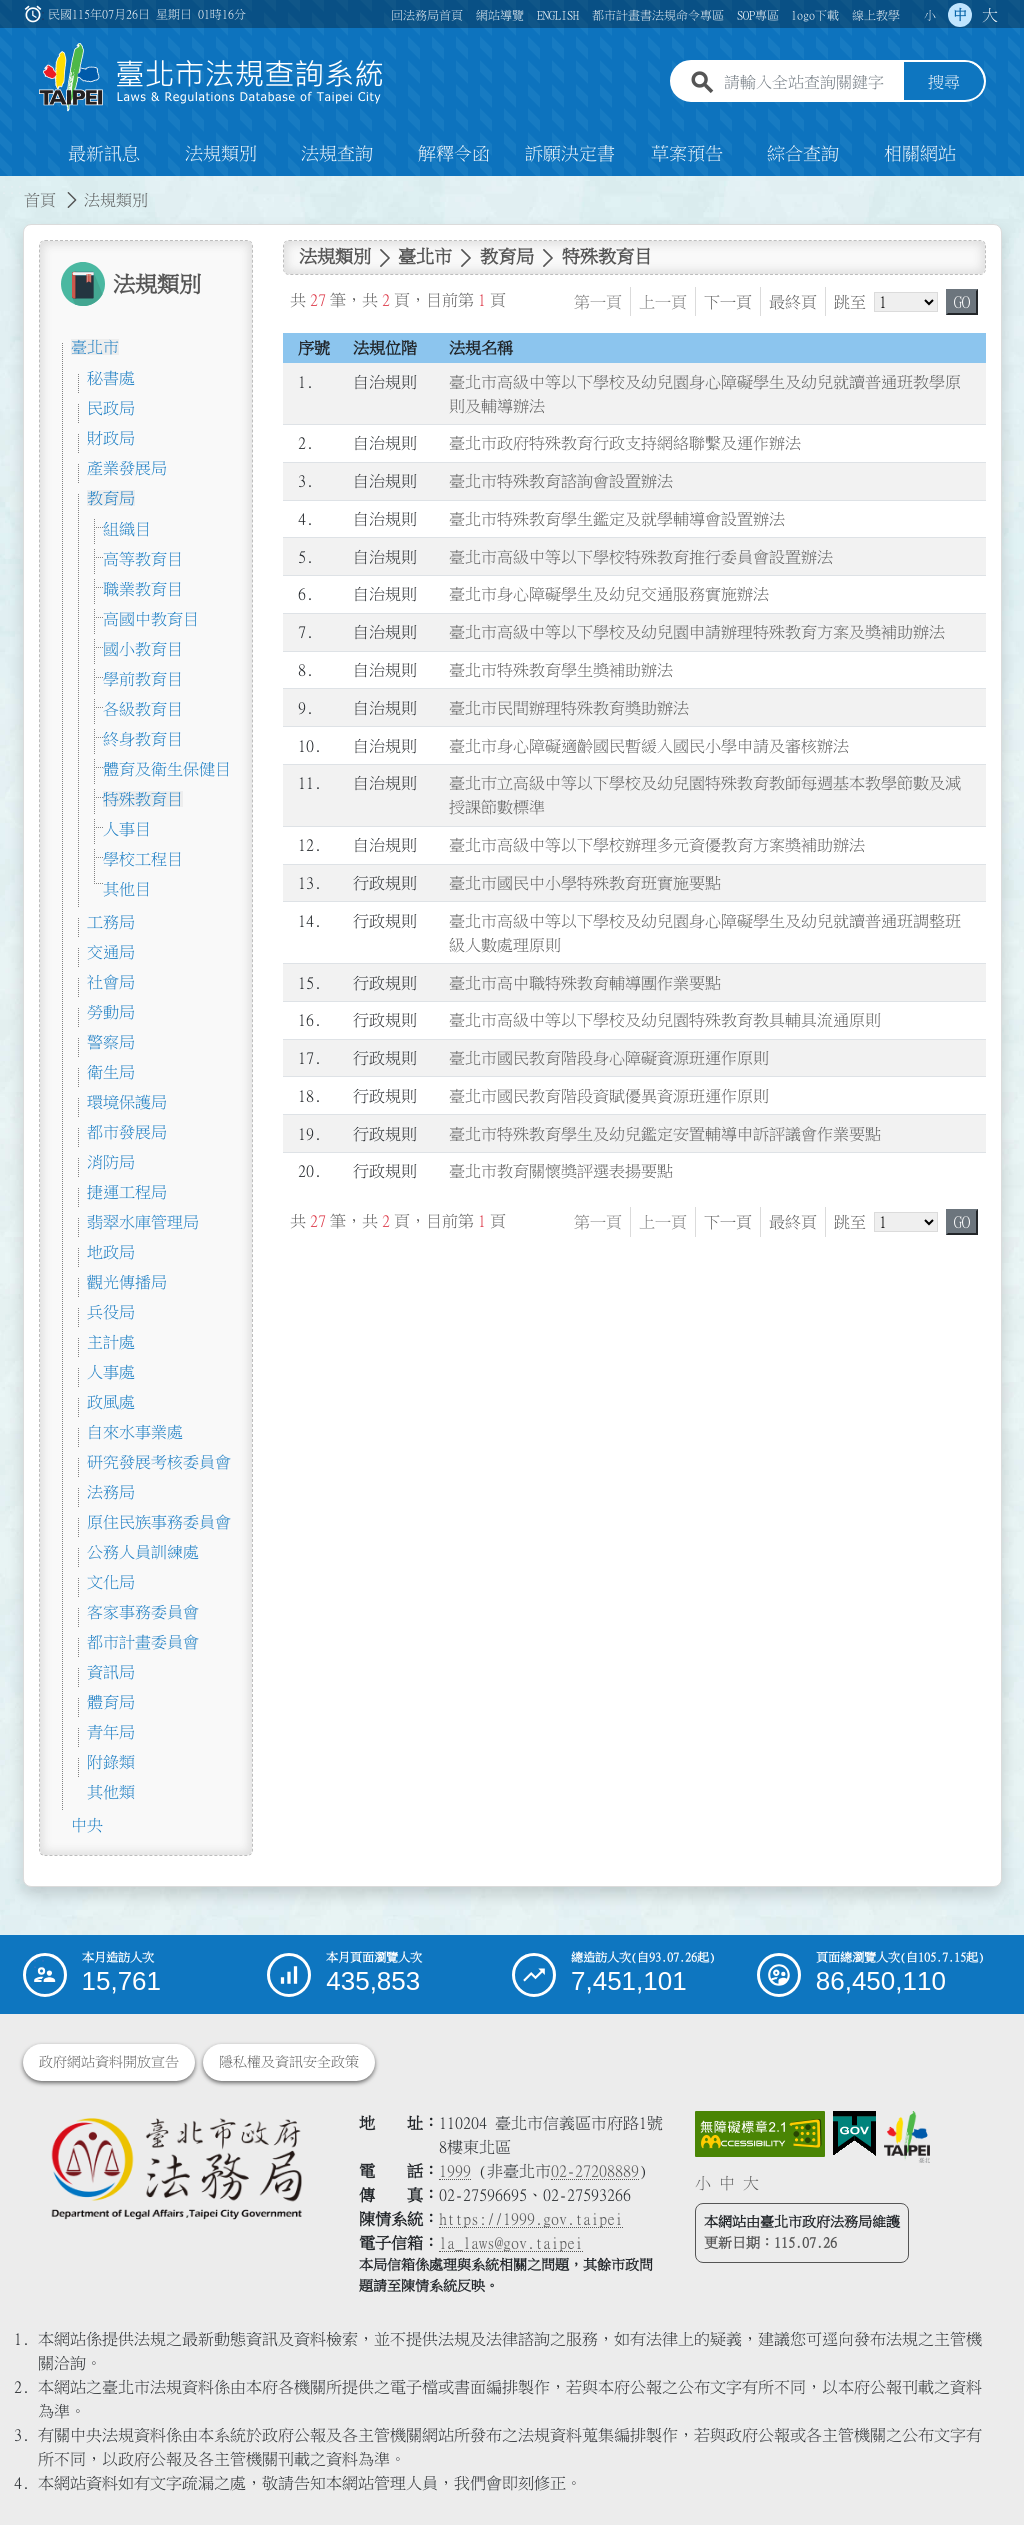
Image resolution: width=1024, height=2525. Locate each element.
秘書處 (111, 378)
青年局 (111, 1732)
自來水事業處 (135, 1432)
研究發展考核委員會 (159, 1462)
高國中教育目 (151, 619)
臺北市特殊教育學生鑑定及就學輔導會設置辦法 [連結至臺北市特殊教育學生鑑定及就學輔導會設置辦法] (617, 519)
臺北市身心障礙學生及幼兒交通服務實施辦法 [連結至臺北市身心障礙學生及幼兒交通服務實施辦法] (609, 595)
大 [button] (990, 15)
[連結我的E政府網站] (854, 2134)
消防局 (111, 1162)
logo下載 (815, 15)
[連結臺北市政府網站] (907, 2137)
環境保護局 (127, 1102)
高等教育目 (143, 559)
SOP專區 (758, 15)
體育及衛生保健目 (167, 769)
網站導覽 (500, 15)
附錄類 (111, 1762)
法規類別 (221, 154)
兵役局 (111, 1312)
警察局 (111, 1042)
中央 (87, 1825)
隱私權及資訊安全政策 (289, 2062)
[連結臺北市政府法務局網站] (176, 2167)
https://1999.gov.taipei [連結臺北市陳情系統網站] (531, 2219)
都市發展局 (127, 1132)
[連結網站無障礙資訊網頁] (760, 2134)
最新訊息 (104, 154)
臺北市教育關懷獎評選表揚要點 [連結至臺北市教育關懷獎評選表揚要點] (561, 1172)
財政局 (111, 438)
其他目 (127, 889)
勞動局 (111, 1012)
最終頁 (793, 302)
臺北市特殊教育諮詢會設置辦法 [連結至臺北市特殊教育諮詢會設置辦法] (561, 481)
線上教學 (876, 15)
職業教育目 (143, 589)
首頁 (40, 200)
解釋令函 (454, 154)
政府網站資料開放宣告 (109, 2062)
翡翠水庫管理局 (143, 1222)
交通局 (111, 952)
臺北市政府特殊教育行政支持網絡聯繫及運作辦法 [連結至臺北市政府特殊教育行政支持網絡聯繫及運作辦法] (625, 444)
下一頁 (728, 302)
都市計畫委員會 (143, 1642)
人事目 (127, 829)
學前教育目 (143, 679)
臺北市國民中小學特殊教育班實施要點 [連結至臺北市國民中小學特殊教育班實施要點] (585, 883)
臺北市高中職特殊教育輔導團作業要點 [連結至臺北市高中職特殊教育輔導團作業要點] (585, 983)
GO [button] (962, 302)
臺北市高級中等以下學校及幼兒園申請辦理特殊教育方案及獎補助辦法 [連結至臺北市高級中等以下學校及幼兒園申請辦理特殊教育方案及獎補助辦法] (697, 632)
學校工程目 (143, 859)
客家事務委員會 (143, 1612)
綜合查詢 (803, 154)
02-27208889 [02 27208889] (595, 2171)
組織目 (127, 529)
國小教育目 (143, 649)
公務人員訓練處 (143, 1552)
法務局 (111, 1492)
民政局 (111, 408)
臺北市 (95, 347)
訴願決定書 (570, 154)
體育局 (111, 1702)
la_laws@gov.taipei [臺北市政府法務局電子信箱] (511, 2243)
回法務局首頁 (427, 15)
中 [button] (960, 15)
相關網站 (920, 154)
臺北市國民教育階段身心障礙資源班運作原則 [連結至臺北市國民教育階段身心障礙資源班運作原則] (609, 1058)
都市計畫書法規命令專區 (658, 15)
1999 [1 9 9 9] (455, 2171)
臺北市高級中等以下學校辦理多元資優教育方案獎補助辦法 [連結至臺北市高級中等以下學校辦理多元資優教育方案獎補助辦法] (657, 845)
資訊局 (111, 1672)
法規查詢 (337, 154)
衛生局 (111, 1072)
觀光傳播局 (127, 1282)
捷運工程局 (127, 1192)
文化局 (111, 1582)
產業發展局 (127, 468)
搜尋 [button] (944, 83)
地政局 (111, 1252)
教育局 (111, 498)
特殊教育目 (143, 799)
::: (12, 188)
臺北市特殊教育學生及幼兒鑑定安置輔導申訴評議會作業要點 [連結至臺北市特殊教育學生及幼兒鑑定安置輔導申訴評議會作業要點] (665, 1134)
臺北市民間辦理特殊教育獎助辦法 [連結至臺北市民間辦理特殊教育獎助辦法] (569, 708)
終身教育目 (143, 739)
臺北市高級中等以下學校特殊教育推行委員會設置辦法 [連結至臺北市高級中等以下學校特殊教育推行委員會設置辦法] (641, 557)
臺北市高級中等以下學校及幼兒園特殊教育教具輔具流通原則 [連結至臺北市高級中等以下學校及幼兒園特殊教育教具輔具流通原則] (665, 1020)
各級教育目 (143, 709)
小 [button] (930, 15)
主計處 (111, 1342)
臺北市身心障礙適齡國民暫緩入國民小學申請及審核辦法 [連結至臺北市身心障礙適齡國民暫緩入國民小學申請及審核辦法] (649, 746)
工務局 (111, 922)
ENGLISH (558, 15)
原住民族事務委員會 (159, 1522)
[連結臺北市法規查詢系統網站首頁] (212, 77)
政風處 (111, 1402)
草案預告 (687, 154)
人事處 (111, 1372)
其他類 (111, 1792)
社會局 (111, 982)
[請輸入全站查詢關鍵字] (810, 83)
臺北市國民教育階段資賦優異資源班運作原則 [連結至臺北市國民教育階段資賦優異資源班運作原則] (609, 1096)
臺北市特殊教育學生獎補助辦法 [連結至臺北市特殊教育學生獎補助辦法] (561, 670)
